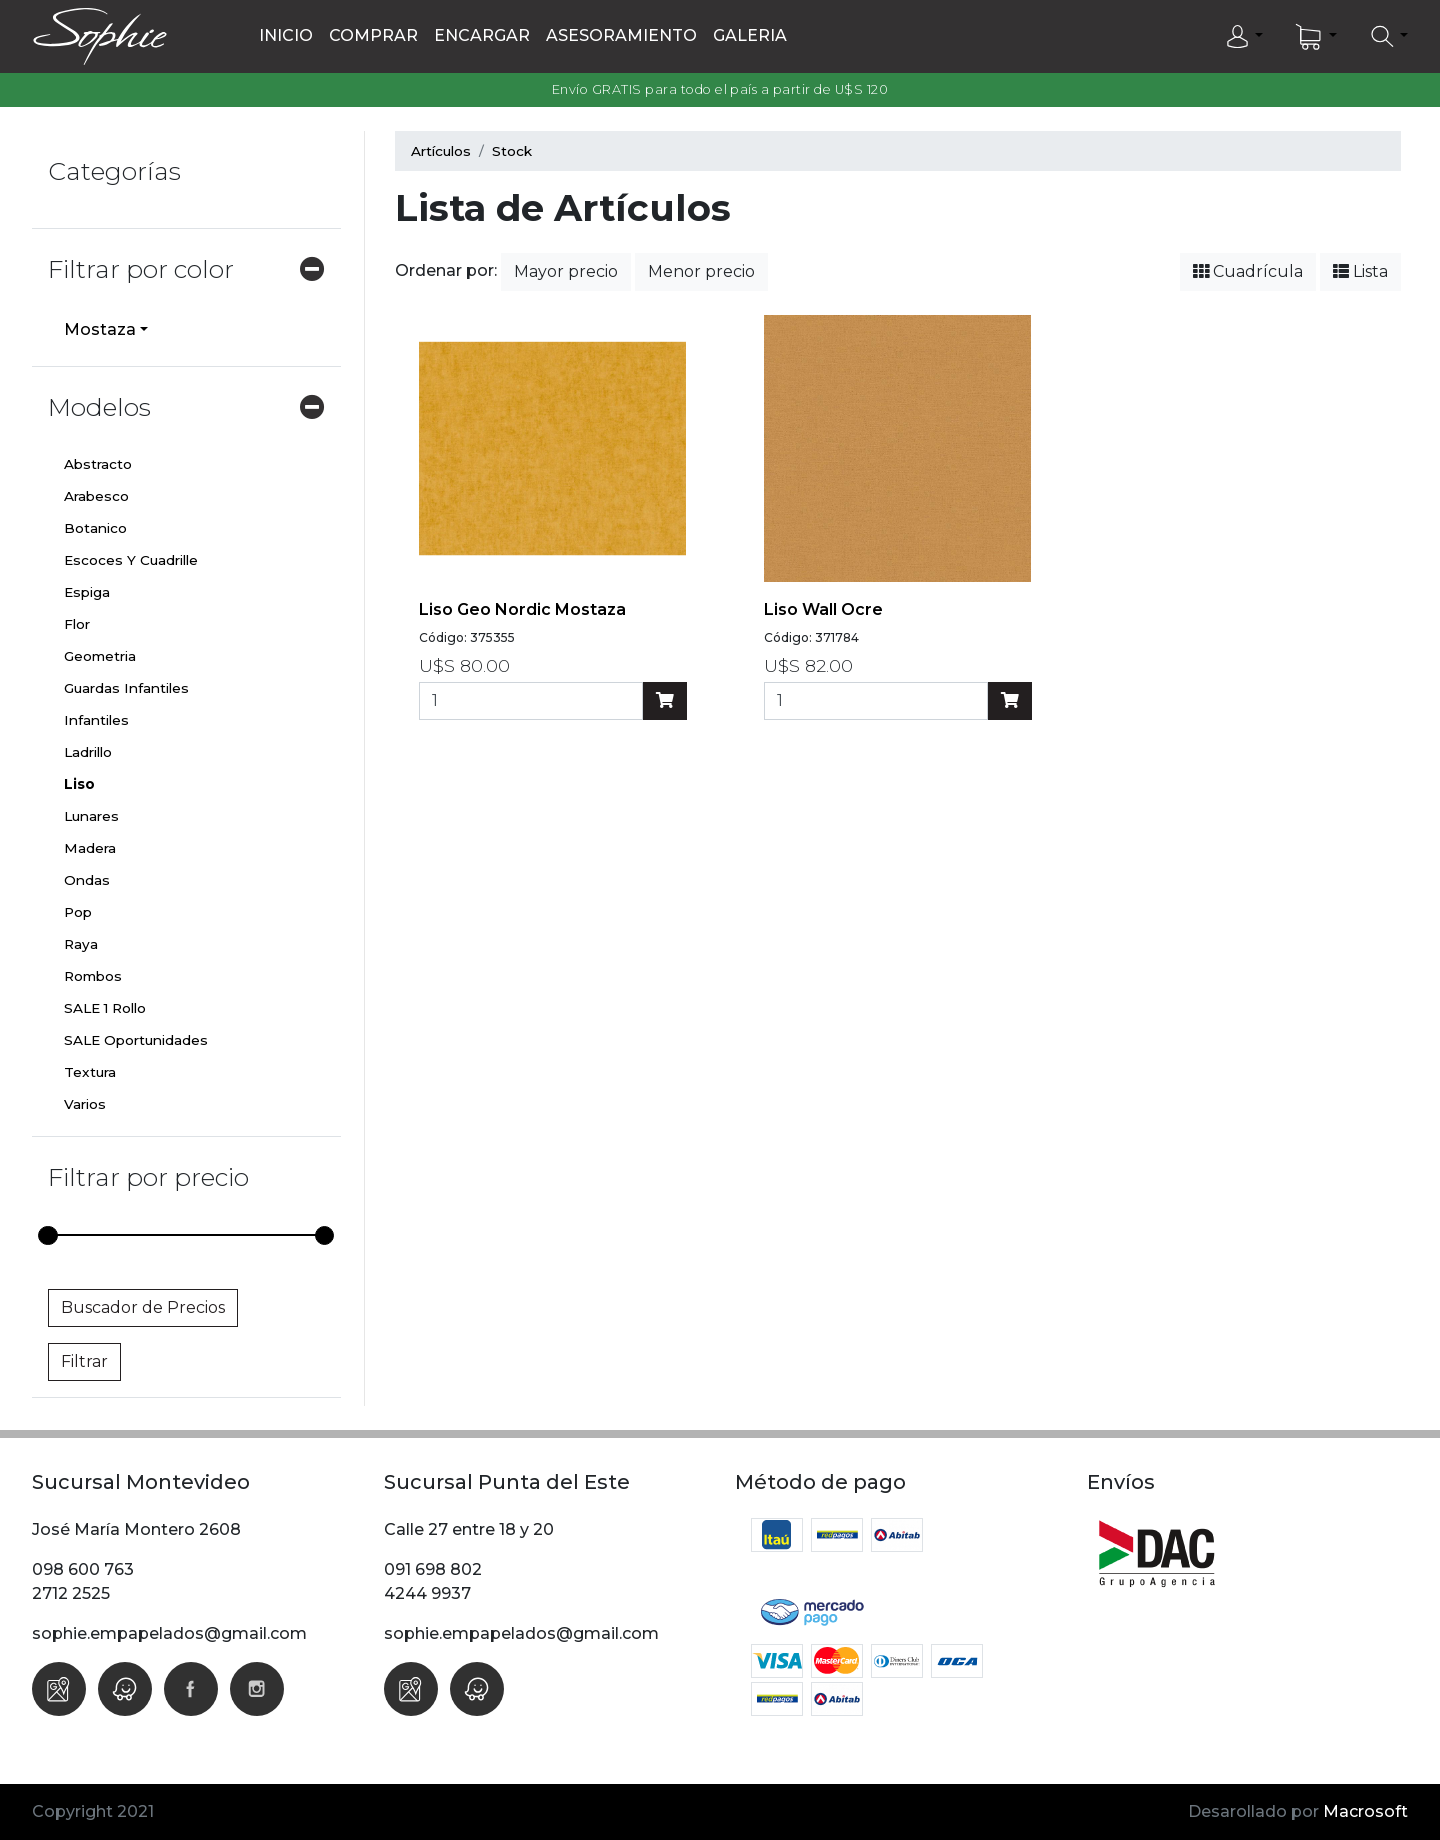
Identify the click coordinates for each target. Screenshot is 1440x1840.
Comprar (373, 35)
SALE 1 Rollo (105, 1008)
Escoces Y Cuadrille (131, 560)
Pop (78, 912)
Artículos (441, 151)
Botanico (95, 528)
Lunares (91, 816)
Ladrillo (88, 752)
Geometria (100, 656)
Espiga (87, 592)
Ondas (87, 880)
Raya (81, 944)
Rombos (93, 976)
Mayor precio (566, 271)
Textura (90, 1072)
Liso (79, 784)
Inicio (286, 35)
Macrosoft (1365, 1811)
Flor (77, 624)
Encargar (482, 35)
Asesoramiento (621, 35)
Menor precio (701, 271)
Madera (90, 848)
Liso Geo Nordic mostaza (522, 609)
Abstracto (98, 464)
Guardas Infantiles (126, 688)
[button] (1243, 37)
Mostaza (100, 329)
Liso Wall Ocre (823, 609)
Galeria (750, 35)
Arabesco (96, 496)
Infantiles (96, 720)
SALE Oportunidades (136, 1040)
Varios (85, 1104)
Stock (512, 151)
